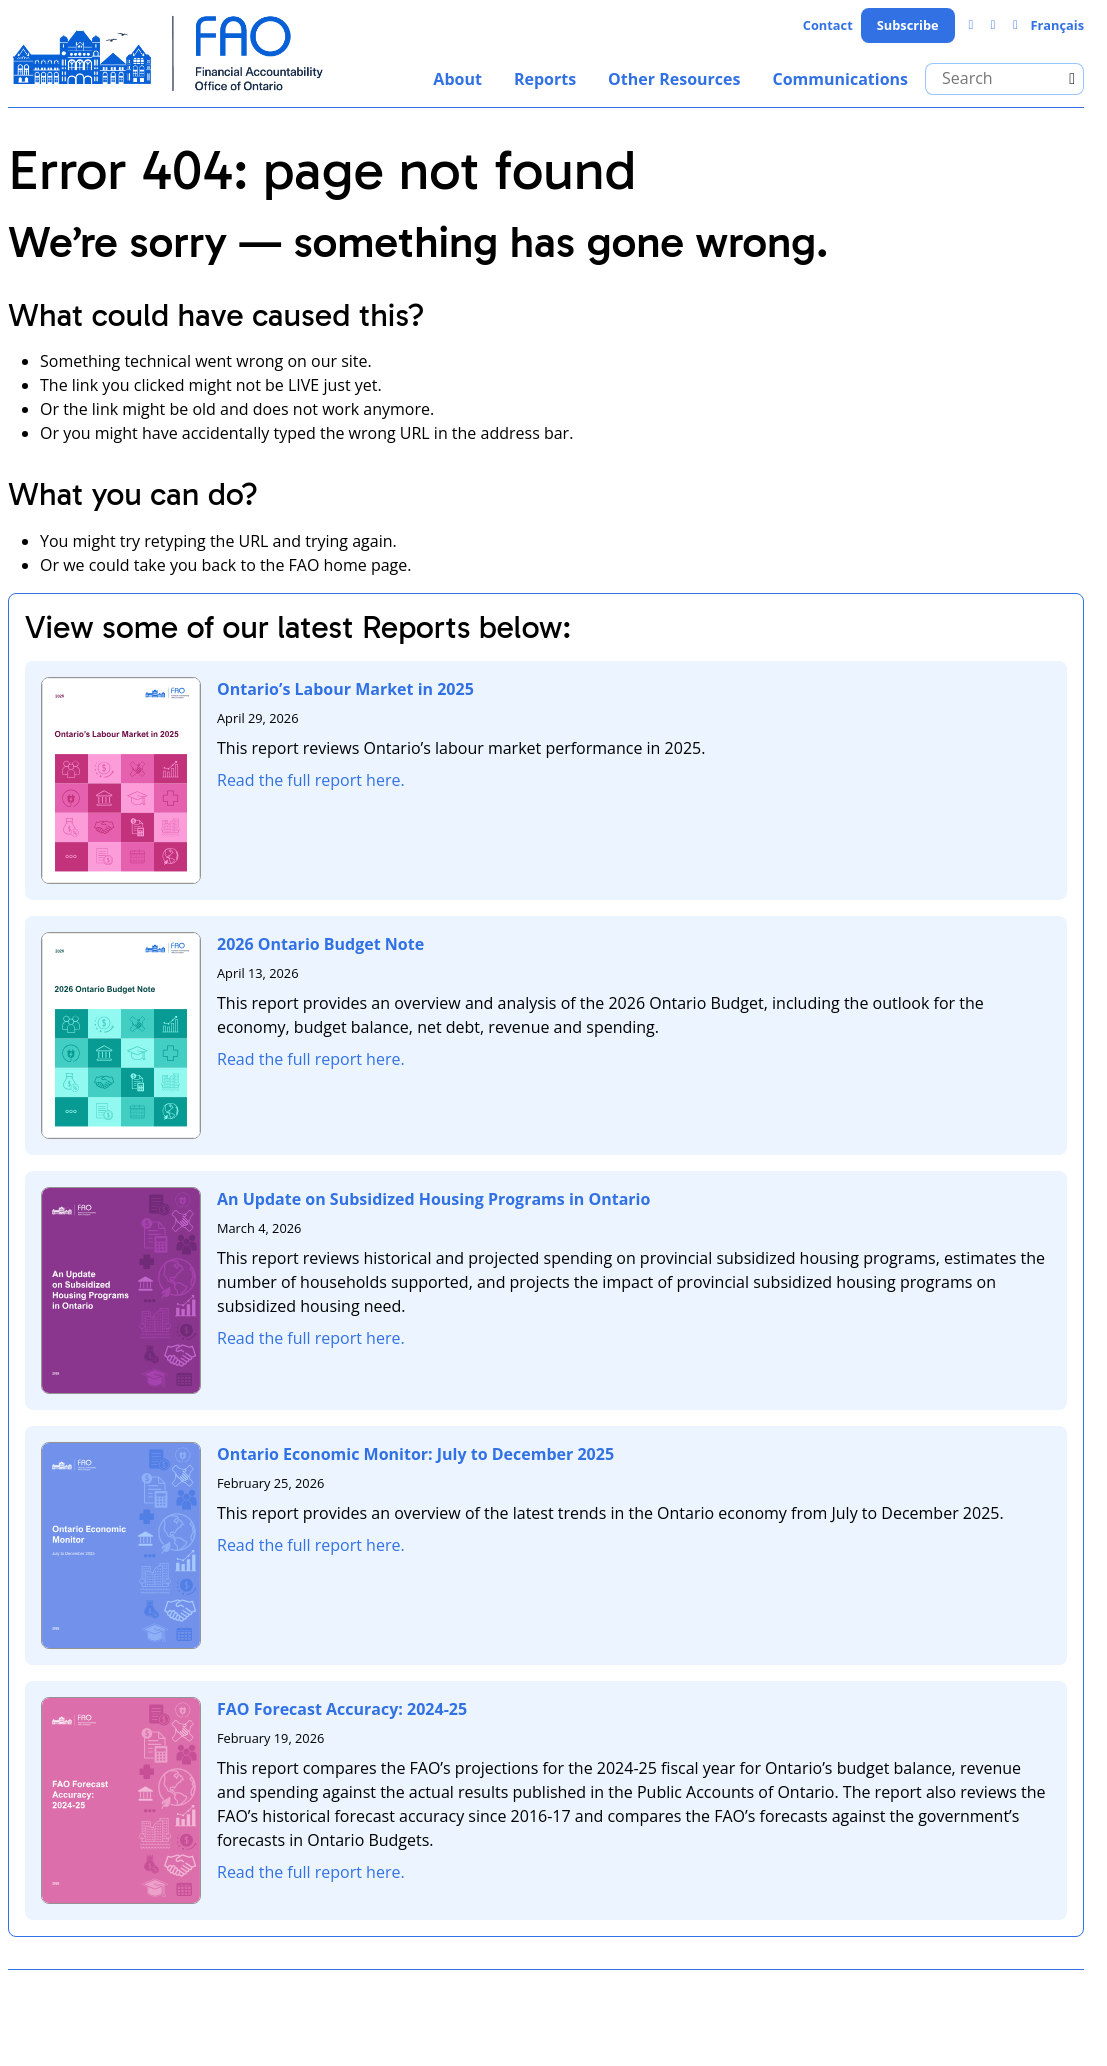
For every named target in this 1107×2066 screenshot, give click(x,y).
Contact (828, 25)
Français (1057, 25)
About (457, 79)
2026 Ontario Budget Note (320, 944)
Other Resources (674, 79)
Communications (840, 79)
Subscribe (908, 25)
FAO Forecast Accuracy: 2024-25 (342, 1709)
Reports (545, 79)
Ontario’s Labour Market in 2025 (345, 689)
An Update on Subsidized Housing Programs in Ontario (433, 1199)
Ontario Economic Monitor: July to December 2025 (415, 1454)
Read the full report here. (311, 780)
